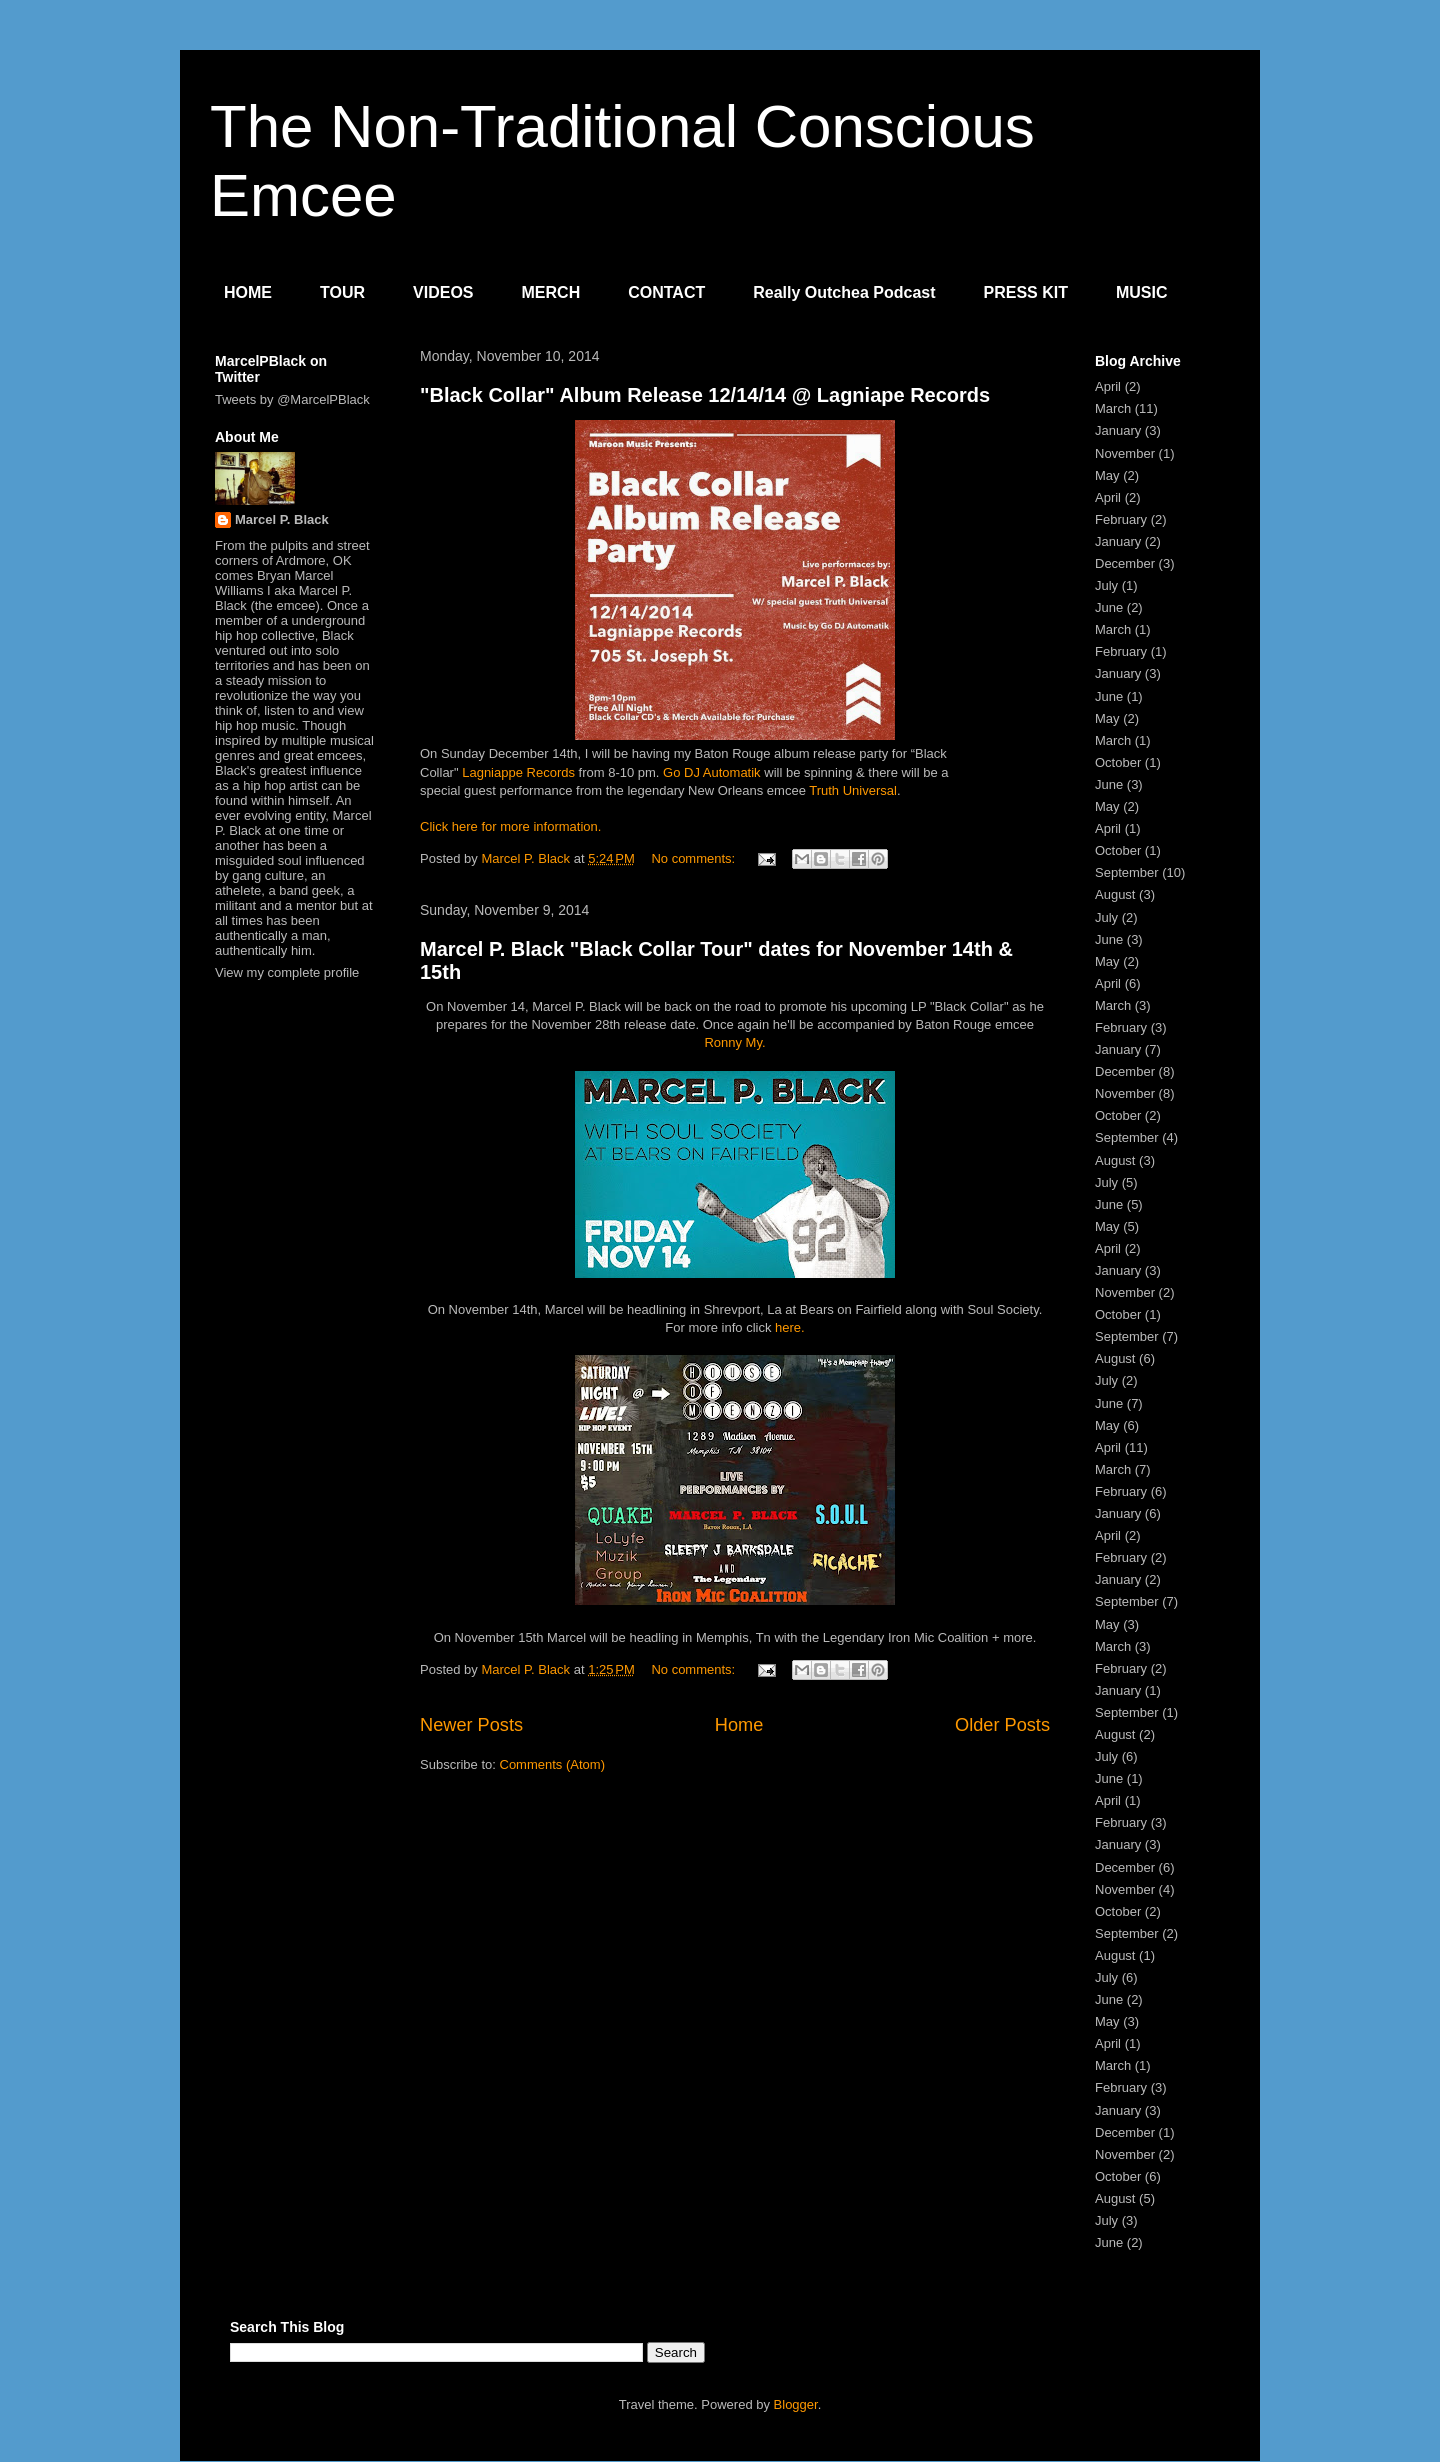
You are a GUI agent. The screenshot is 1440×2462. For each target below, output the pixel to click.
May (1107, 475)
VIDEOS (443, 292)
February (1121, 519)
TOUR (342, 292)
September (1127, 872)
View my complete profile (287, 972)
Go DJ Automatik (712, 772)
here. (790, 1327)
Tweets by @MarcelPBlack (292, 399)
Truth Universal (853, 790)
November (1125, 453)
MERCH (551, 292)
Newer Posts (471, 1725)
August (1115, 894)
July (1106, 585)
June (1109, 607)
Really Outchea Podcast (844, 292)
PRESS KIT (1026, 292)
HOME (248, 292)
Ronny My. (734, 1042)
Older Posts (1002, 1725)
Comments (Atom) (552, 1764)
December (1125, 563)
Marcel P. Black (282, 519)
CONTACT (666, 292)
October (1118, 762)
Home (739, 1725)
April (1108, 386)
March (1113, 408)
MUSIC (1142, 292)
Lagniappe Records (518, 772)
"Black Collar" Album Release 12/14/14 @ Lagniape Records (705, 395)
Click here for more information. (510, 826)
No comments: (694, 858)
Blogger (796, 2404)
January (1118, 430)
